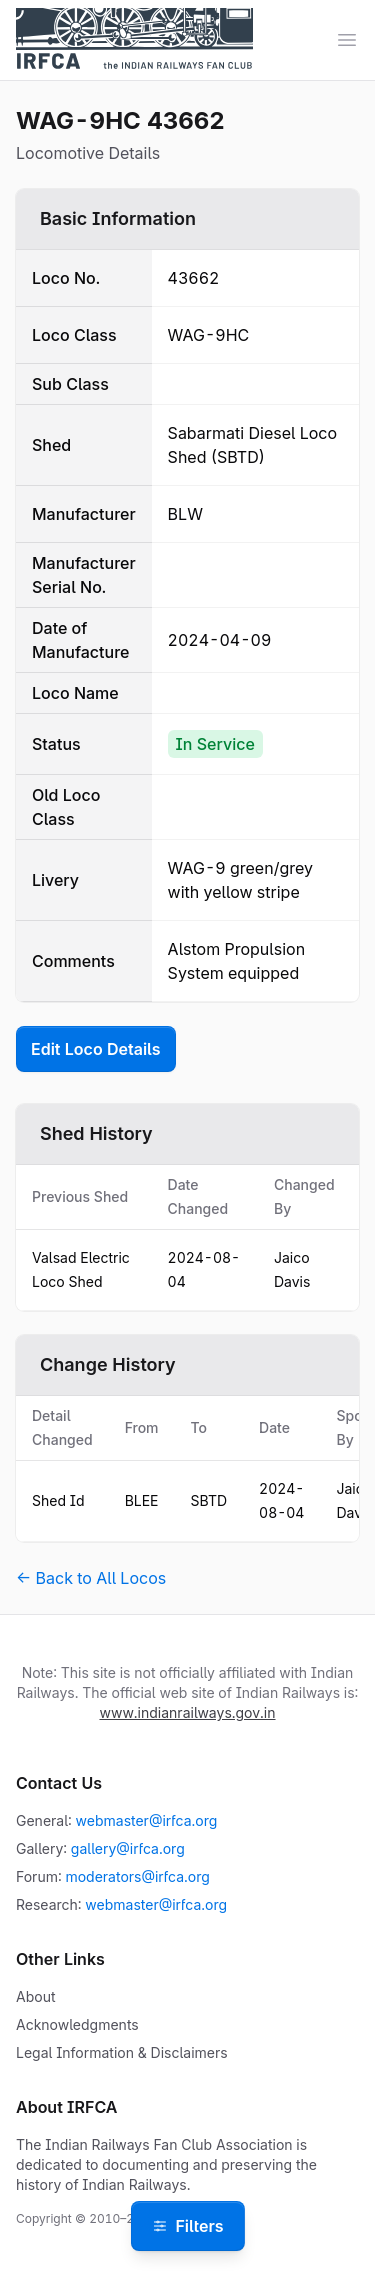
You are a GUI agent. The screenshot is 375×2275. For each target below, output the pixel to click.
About (35, 1996)
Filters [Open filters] (187, 2226)
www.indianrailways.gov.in (187, 1712)
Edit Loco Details (96, 1049)
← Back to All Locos (91, 1578)
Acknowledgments (77, 2024)
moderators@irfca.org (137, 1876)
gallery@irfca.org (128, 1848)
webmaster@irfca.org (147, 1820)
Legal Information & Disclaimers (122, 2052)
